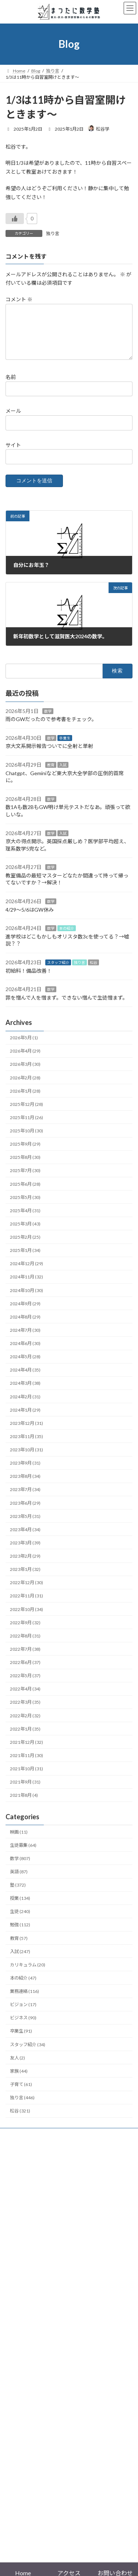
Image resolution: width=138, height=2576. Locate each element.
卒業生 (64, 747)
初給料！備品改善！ (29, 979)
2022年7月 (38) (25, 1658)
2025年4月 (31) (25, 1219)
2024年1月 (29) (25, 1419)
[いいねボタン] (15, 218)
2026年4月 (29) (25, 1059)
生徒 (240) (20, 1920)
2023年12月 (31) (26, 1432)
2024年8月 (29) (25, 1325)
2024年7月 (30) (25, 1339)
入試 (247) (20, 1960)
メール (13, 420)
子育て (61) (21, 2093)
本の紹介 (66, 937)
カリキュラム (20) (27, 1973)
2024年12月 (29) (26, 1272)
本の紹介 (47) (23, 1987)
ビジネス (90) (23, 2026)
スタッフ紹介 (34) (27, 2053)
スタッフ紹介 (58, 971)
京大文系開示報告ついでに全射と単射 (49, 755)
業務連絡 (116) (24, 2000)
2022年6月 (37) (25, 1671)
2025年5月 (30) (25, 1206)
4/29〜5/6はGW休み (30, 918)
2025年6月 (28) (25, 1193)
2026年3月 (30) (25, 1073)
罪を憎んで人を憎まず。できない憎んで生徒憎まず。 (67, 1006)
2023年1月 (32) (25, 1578)
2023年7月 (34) (25, 1498)
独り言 (52, 233)
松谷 (93, 971)
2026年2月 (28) (25, 1086)
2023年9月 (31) (25, 1472)
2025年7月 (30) (25, 1179)
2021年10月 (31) (26, 1777)
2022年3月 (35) (25, 1711)
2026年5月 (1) (24, 1046)
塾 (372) (18, 1893)
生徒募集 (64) (23, 1854)
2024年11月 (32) (26, 1285)
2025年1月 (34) (25, 1259)
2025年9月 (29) (25, 1153)
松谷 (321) (20, 2119)
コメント (19, 300)
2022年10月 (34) (26, 1618)
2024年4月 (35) (25, 1378)
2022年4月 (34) (25, 1697)
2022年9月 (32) (25, 1631)
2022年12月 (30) (26, 1591)
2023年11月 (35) (26, 1445)
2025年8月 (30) (25, 1166)
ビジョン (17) (23, 2013)
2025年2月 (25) (25, 1246)
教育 (50, 773)
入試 (63, 773)
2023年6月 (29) (25, 1512)
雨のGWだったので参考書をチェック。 (51, 728)
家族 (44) (19, 2080)
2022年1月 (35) (25, 1738)
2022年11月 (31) (26, 1604)
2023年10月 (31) (26, 1458)
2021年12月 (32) (26, 1751)
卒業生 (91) (21, 2040)
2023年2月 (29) (25, 1565)
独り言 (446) (22, 2106)
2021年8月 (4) (24, 1804)
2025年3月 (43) (25, 1232)
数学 (48, 720)
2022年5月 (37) (25, 1684)
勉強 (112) (20, 1934)
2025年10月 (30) (26, 1139)
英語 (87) (19, 1880)
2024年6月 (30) (25, 1352)
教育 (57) (19, 1947)
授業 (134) (20, 1907)
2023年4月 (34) (25, 1538)
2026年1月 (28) (25, 1100)
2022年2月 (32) (25, 1724)
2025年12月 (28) (26, 1113)
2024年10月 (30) (26, 1299)
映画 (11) (19, 1841)
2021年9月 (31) (25, 1790)
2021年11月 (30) (26, 1764)
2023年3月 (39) (25, 1551)
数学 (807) (20, 1867)
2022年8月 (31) (25, 1644)
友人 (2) (17, 2066)
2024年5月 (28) (25, 1365)
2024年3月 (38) (25, 1392)
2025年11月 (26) (26, 1126)
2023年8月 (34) (25, 1485)
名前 (11, 386)
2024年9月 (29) (25, 1312)
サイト (13, 454)
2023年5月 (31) (25, 1525)
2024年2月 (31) (25, 1405)
